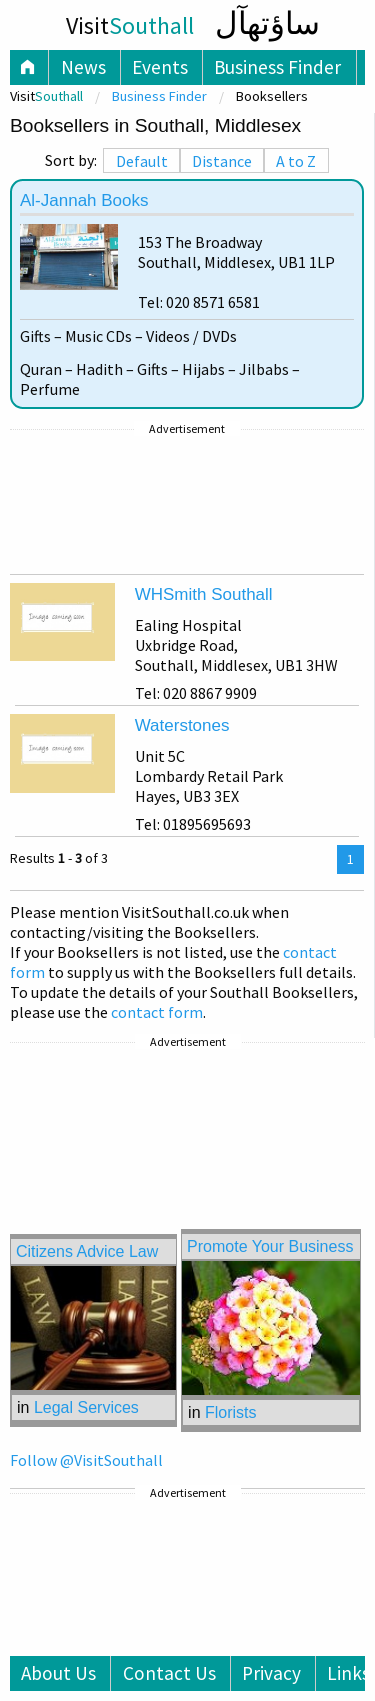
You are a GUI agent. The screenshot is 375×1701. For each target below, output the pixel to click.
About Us (58, 1673)
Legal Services (86, 1407)
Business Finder (277, 67)
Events (160, 67)
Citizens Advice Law (87, 1251)
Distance (222, 161)
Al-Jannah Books (84, 200)
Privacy (271, 1673)
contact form (157, 1012)
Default (142, 161)
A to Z (296, 161)
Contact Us (169, 1673)
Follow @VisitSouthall (86, 1460)
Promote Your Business (270, 1246)
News (83, 67)
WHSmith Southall (204, 594)
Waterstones (182, 725)
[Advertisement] (187, 502)
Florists (231, 1412)
